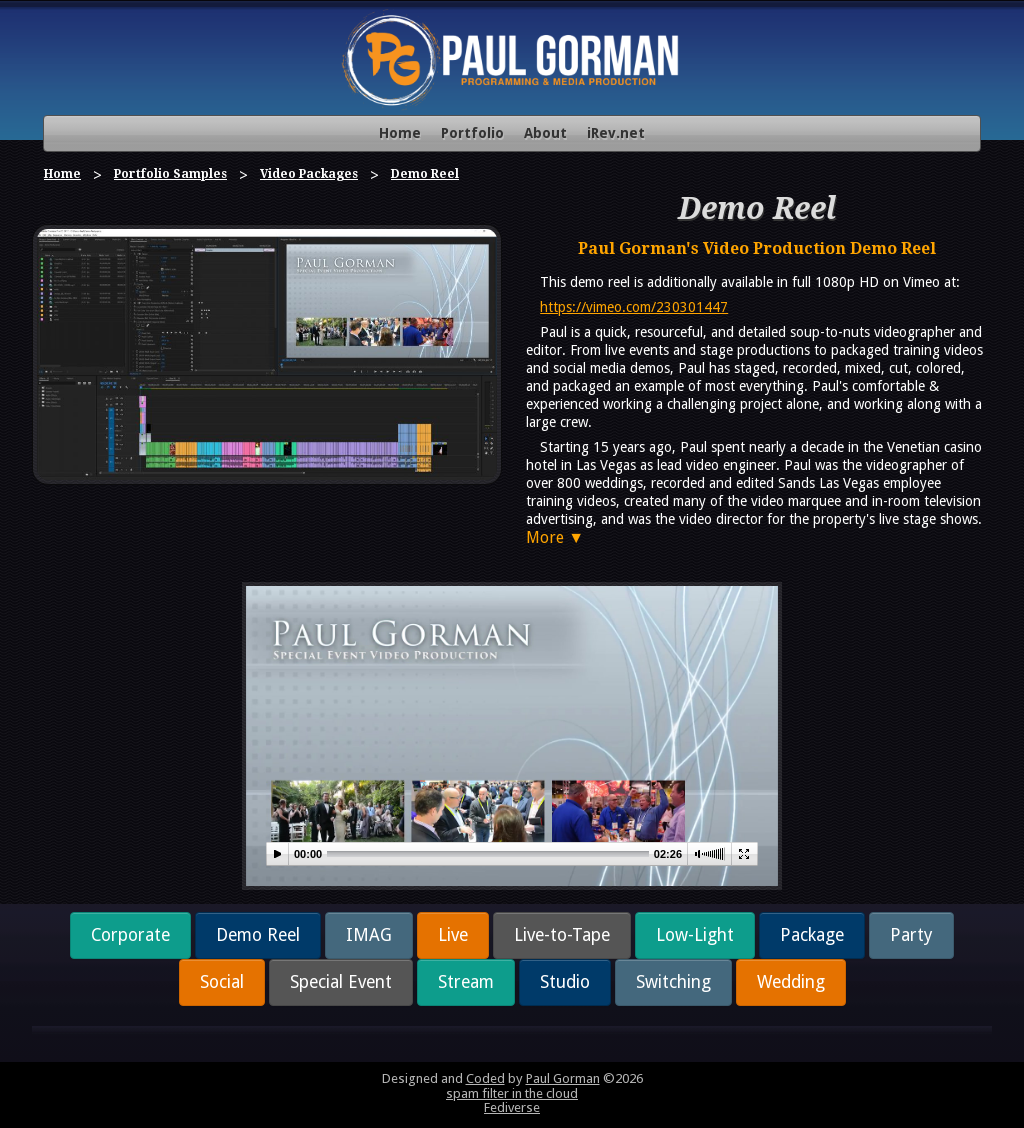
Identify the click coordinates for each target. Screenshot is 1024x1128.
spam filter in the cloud (512, 1093)
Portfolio (472, 133)
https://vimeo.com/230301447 (634, 307)
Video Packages (309, 174)
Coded (485, 1078)
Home (400, 133)
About (545, 133)
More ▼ (555, 537)
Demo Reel (425, 174)
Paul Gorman (563, 1078)
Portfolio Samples (170, 174)
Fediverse (512, 1107)
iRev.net (616, 133)
